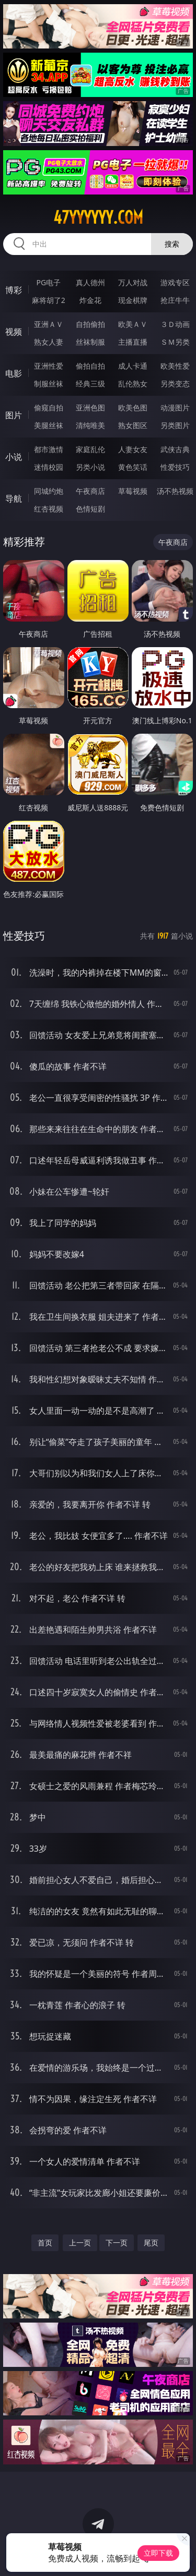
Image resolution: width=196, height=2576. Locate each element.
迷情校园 (48, 467)
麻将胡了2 (48, 300)
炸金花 (90, 300)
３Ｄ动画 (175, 324)
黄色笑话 (132, 467)
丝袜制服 (90, 342)
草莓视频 (132, 491)
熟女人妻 (48, 342)
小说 (13, 457)
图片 (13, 415)
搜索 (172, 244)
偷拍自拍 (90, 366)
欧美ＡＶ (132, 324)
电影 (13, 373)
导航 (13, 498)
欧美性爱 (175, 366)
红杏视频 (48, 509)
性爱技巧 (175, 467)
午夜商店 (90, 491)
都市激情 (48, 449)
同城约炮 (48, 491)
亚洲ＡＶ (48, 324)
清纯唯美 (90, 425)
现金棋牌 (132, 300)
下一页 (117, 2242)
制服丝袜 (48, 383)
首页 (45, 2242)
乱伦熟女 (132, 383)
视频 (13, 331)
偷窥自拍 (48, 407)
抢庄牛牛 (175, 300)
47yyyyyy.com (98, 217)
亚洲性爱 (48, 366)
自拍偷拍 (90, 324)
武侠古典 (175, 449)
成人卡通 (132, 366)
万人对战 (132, 282)
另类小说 (90, 467)
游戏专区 (175, 282)
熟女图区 (132, 425)
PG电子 (48, 282)
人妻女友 (132, 449)
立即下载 (158, 2553)
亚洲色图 (90, 407)
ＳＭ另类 (175, 342)
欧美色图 (132, 407)
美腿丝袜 (48, 425)
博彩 (13, 290)
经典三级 (90, 383)
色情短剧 (90, 509)
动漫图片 (175, 407)
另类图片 (175, 425)
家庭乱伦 (90, 449)
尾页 (151, 2242)
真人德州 (90, 282)
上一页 (80, 2242)
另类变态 (175, 383)
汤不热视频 (175, 491)
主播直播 (132, 342)
